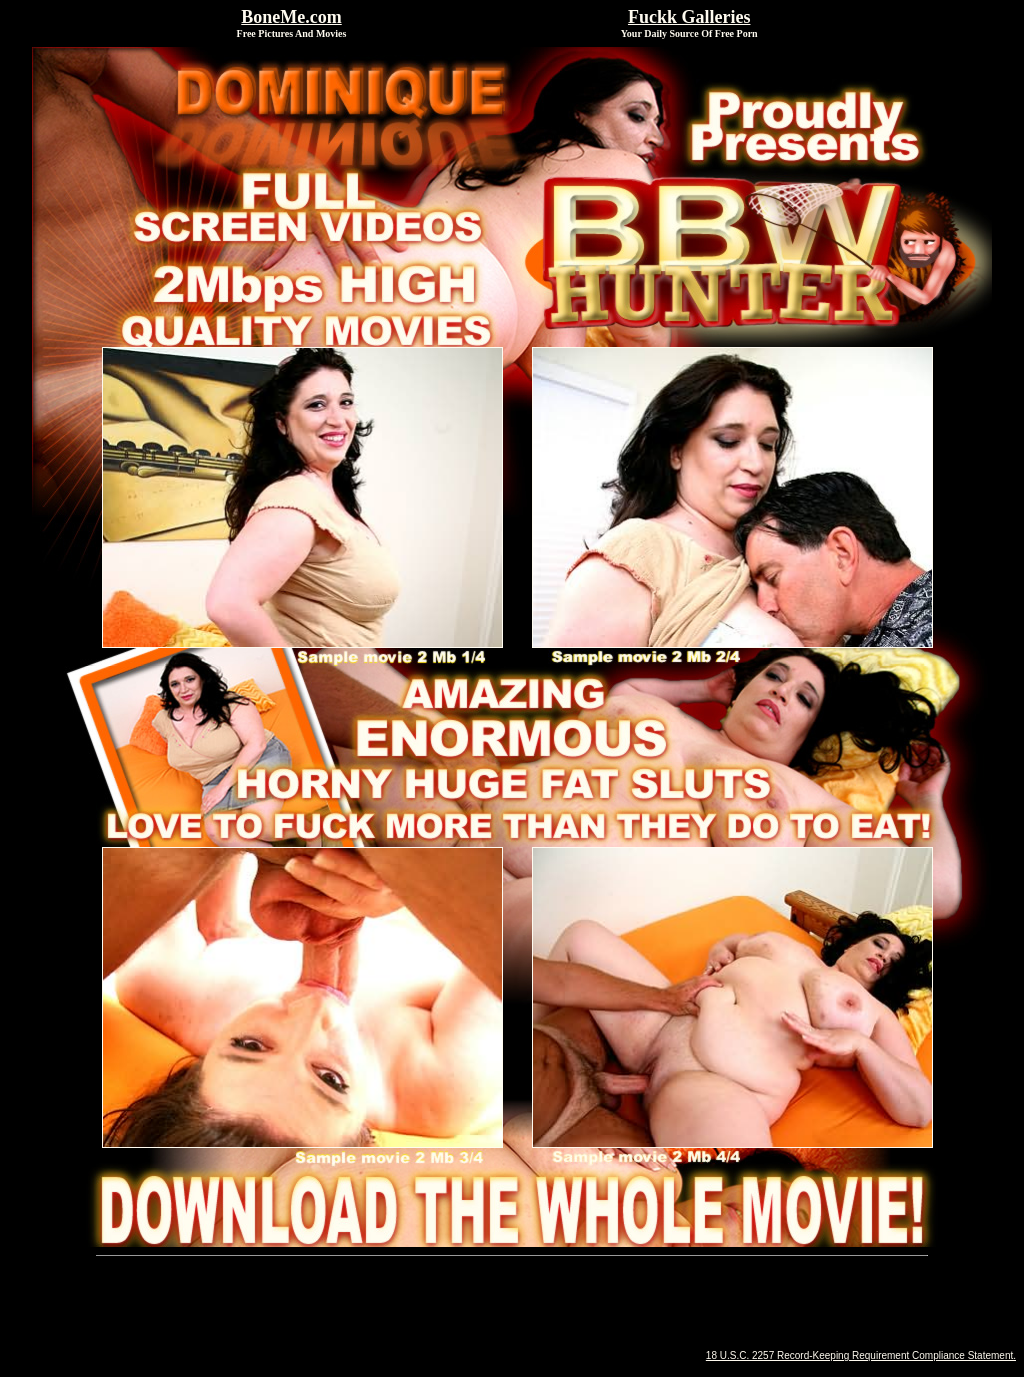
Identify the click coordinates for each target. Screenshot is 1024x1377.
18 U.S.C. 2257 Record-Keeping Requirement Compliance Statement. (861, 1355)
